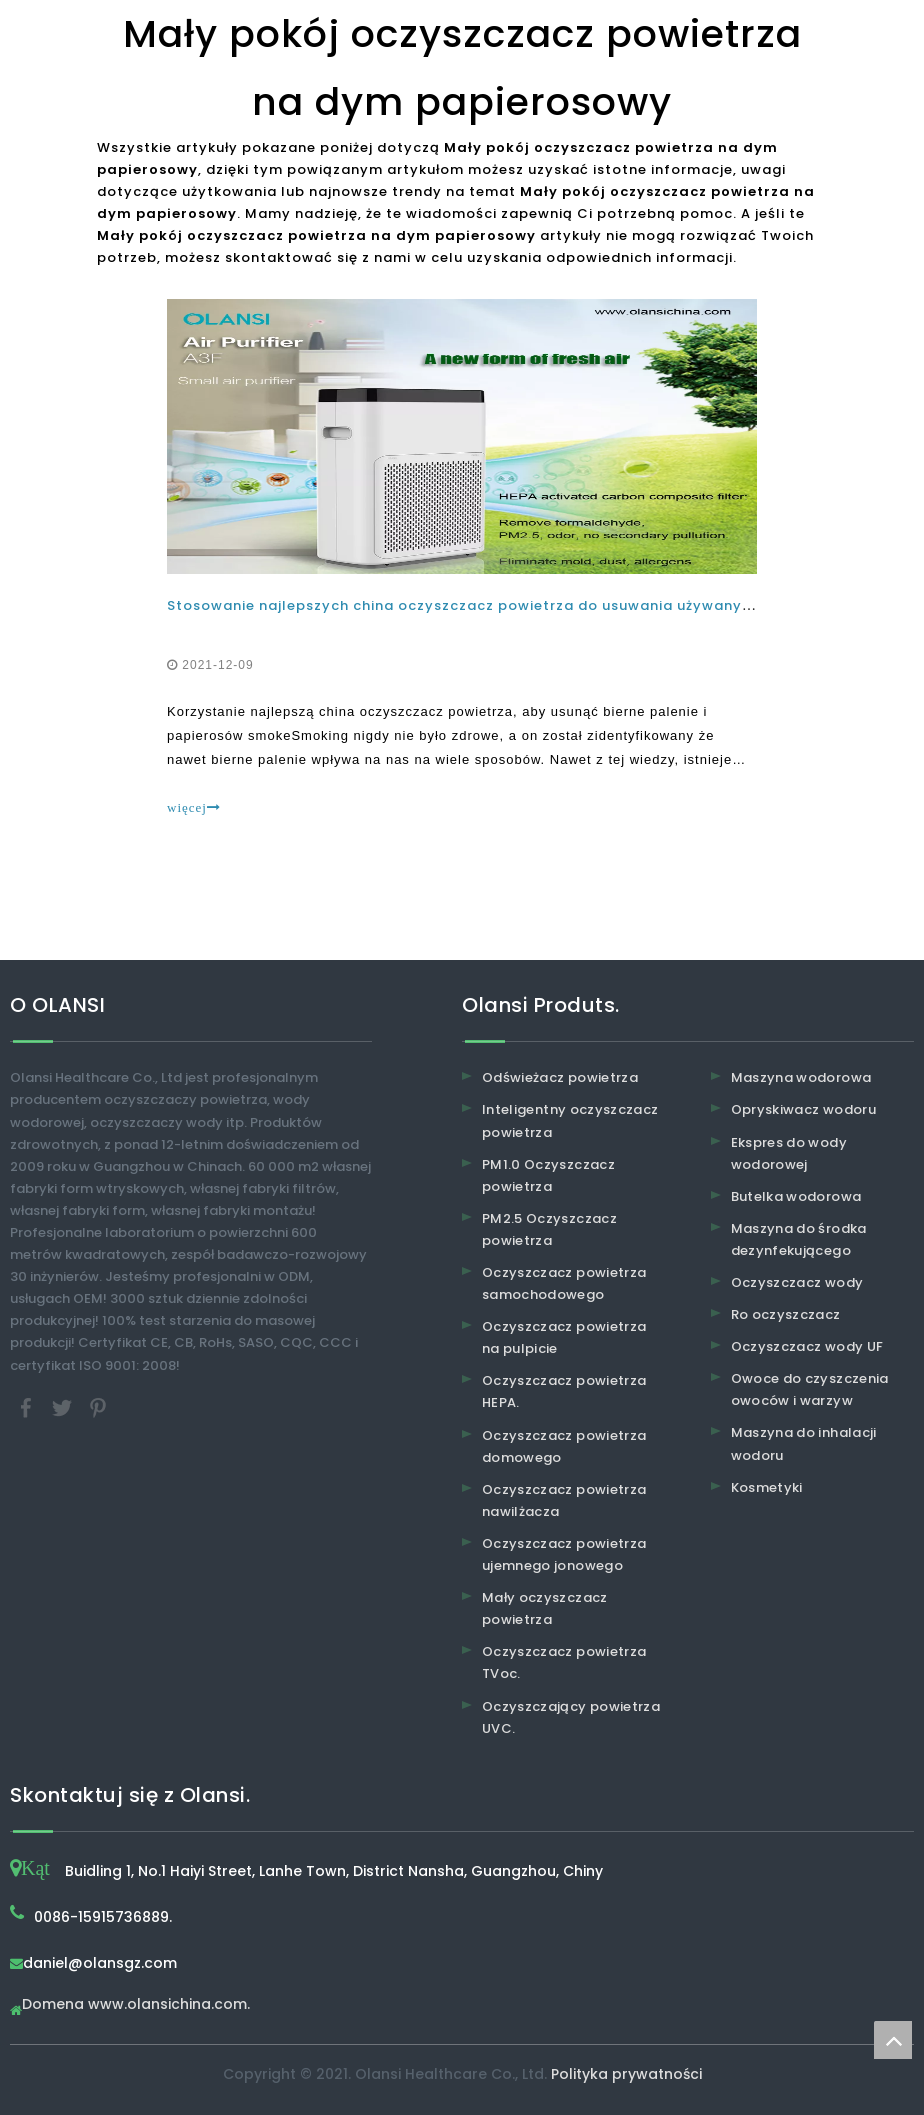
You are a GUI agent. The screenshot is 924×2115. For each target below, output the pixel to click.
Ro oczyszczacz (786, 1314)
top (893, 2040)
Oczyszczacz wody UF (807, 1346)
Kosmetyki (767, 1487)
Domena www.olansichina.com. (136, 2005)
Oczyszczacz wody (797, 1282)
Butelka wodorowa (796, 1196)
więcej (194, 807)
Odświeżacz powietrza (560, 1077)
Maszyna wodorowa (801, 1077)
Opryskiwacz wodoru (803, 1109)
